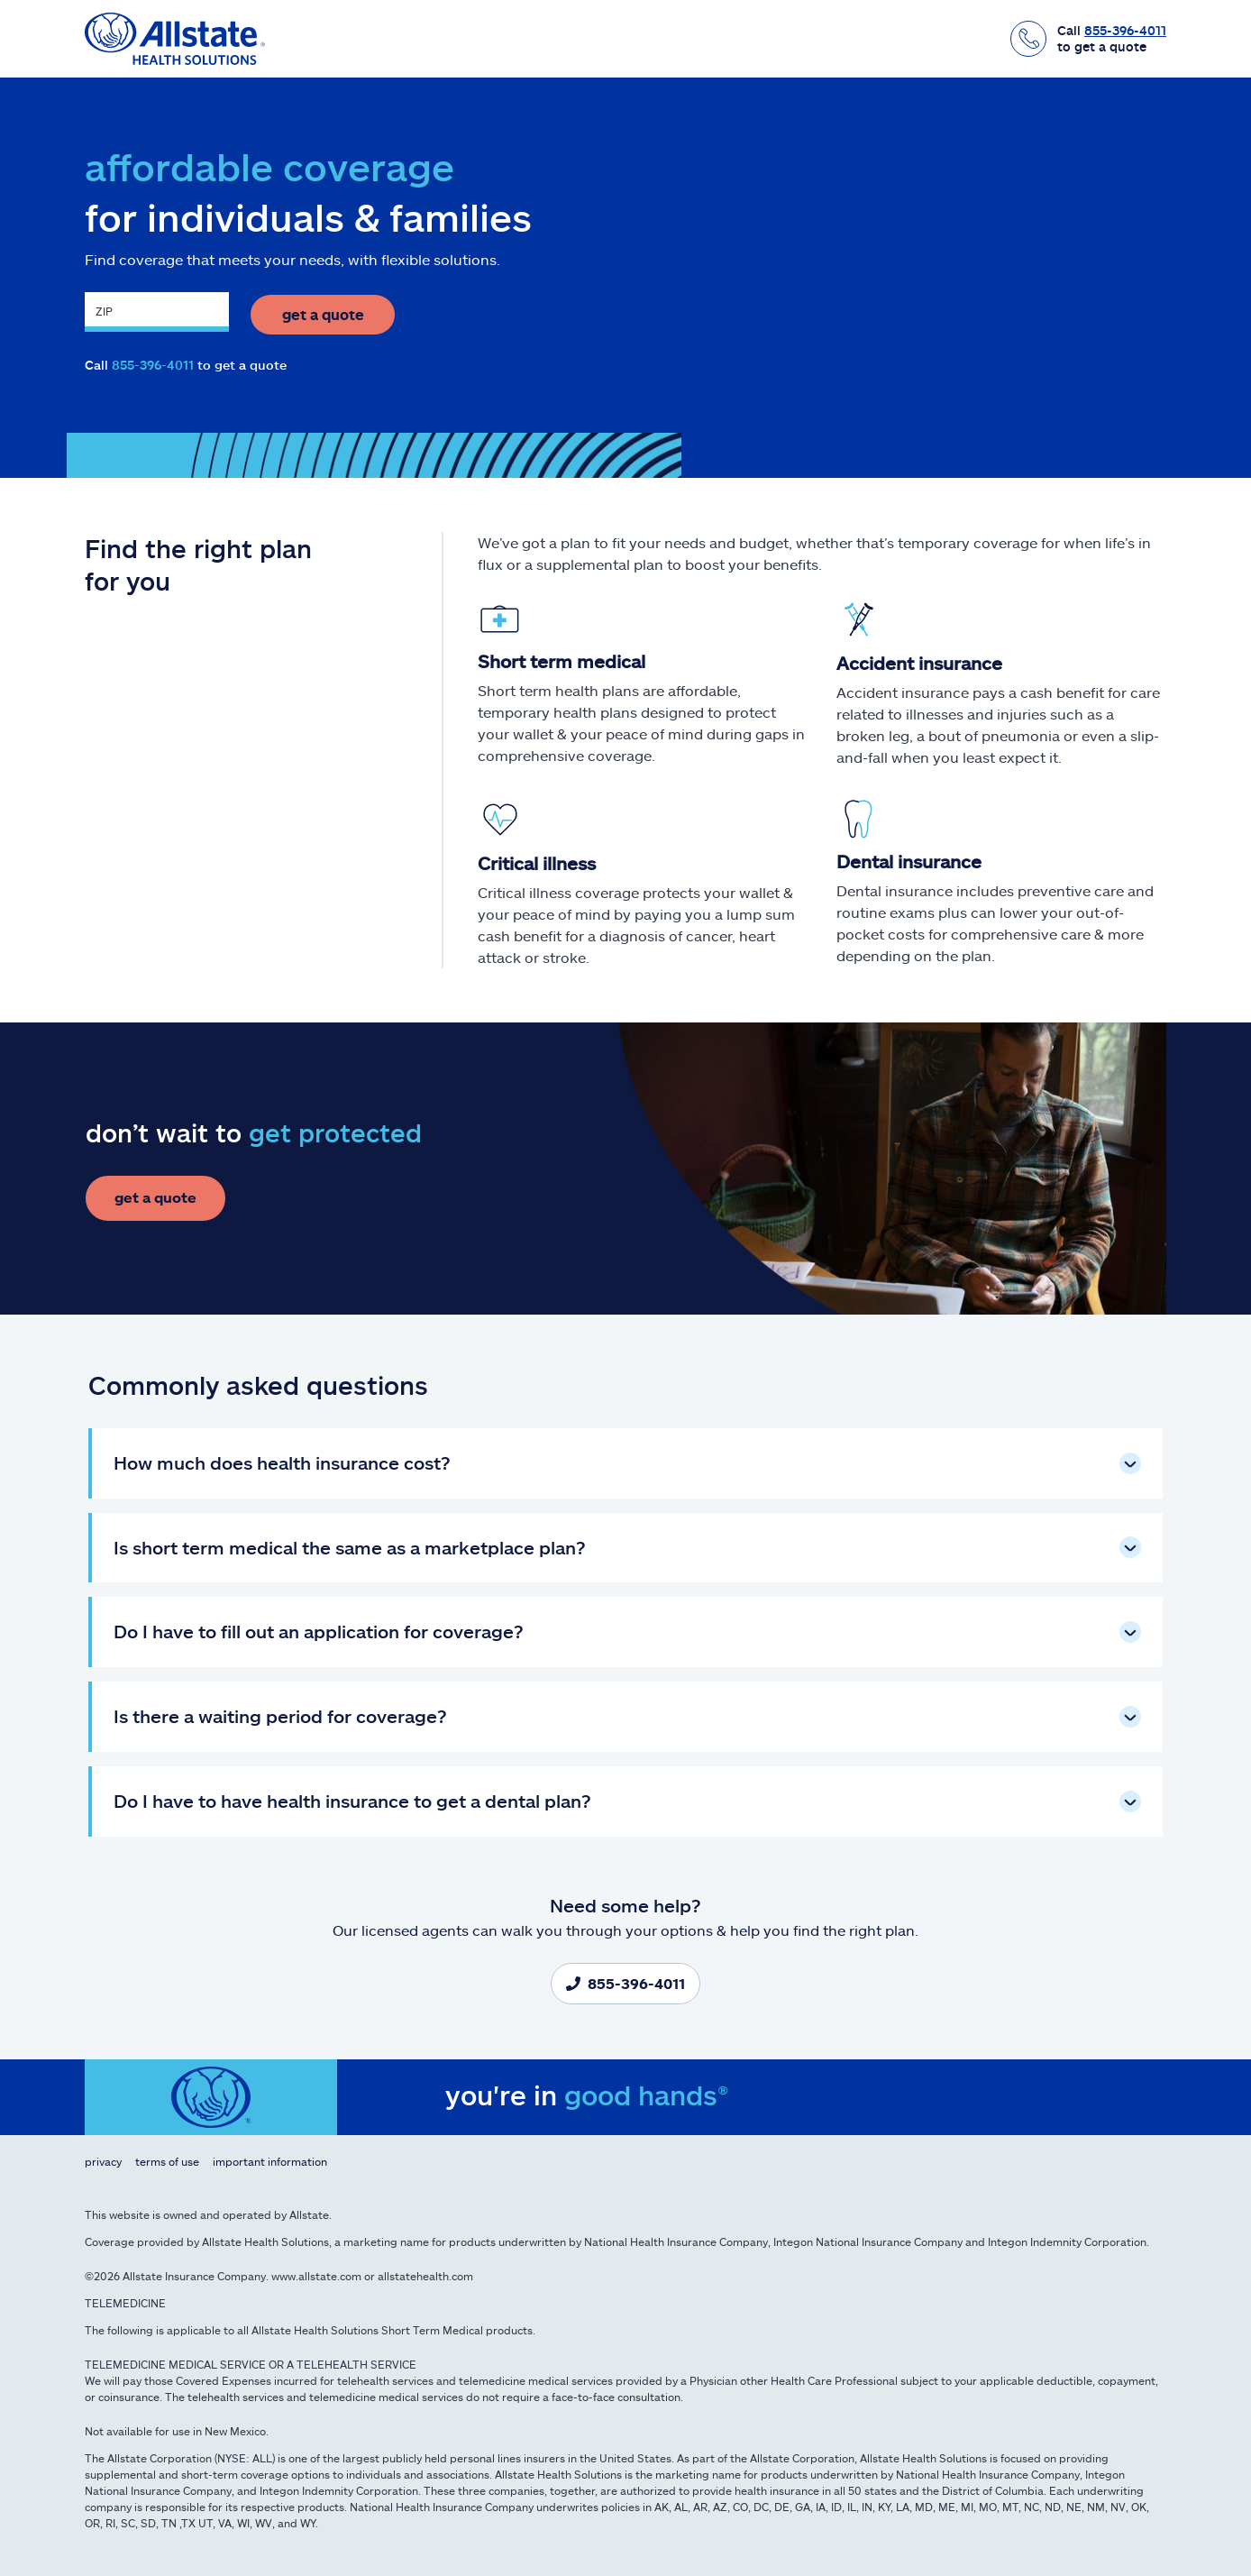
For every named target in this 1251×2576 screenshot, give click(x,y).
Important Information (270, 2161)
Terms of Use (167, 2161)
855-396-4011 (153, 365)
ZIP (104, 315)
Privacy (103, 2161)
